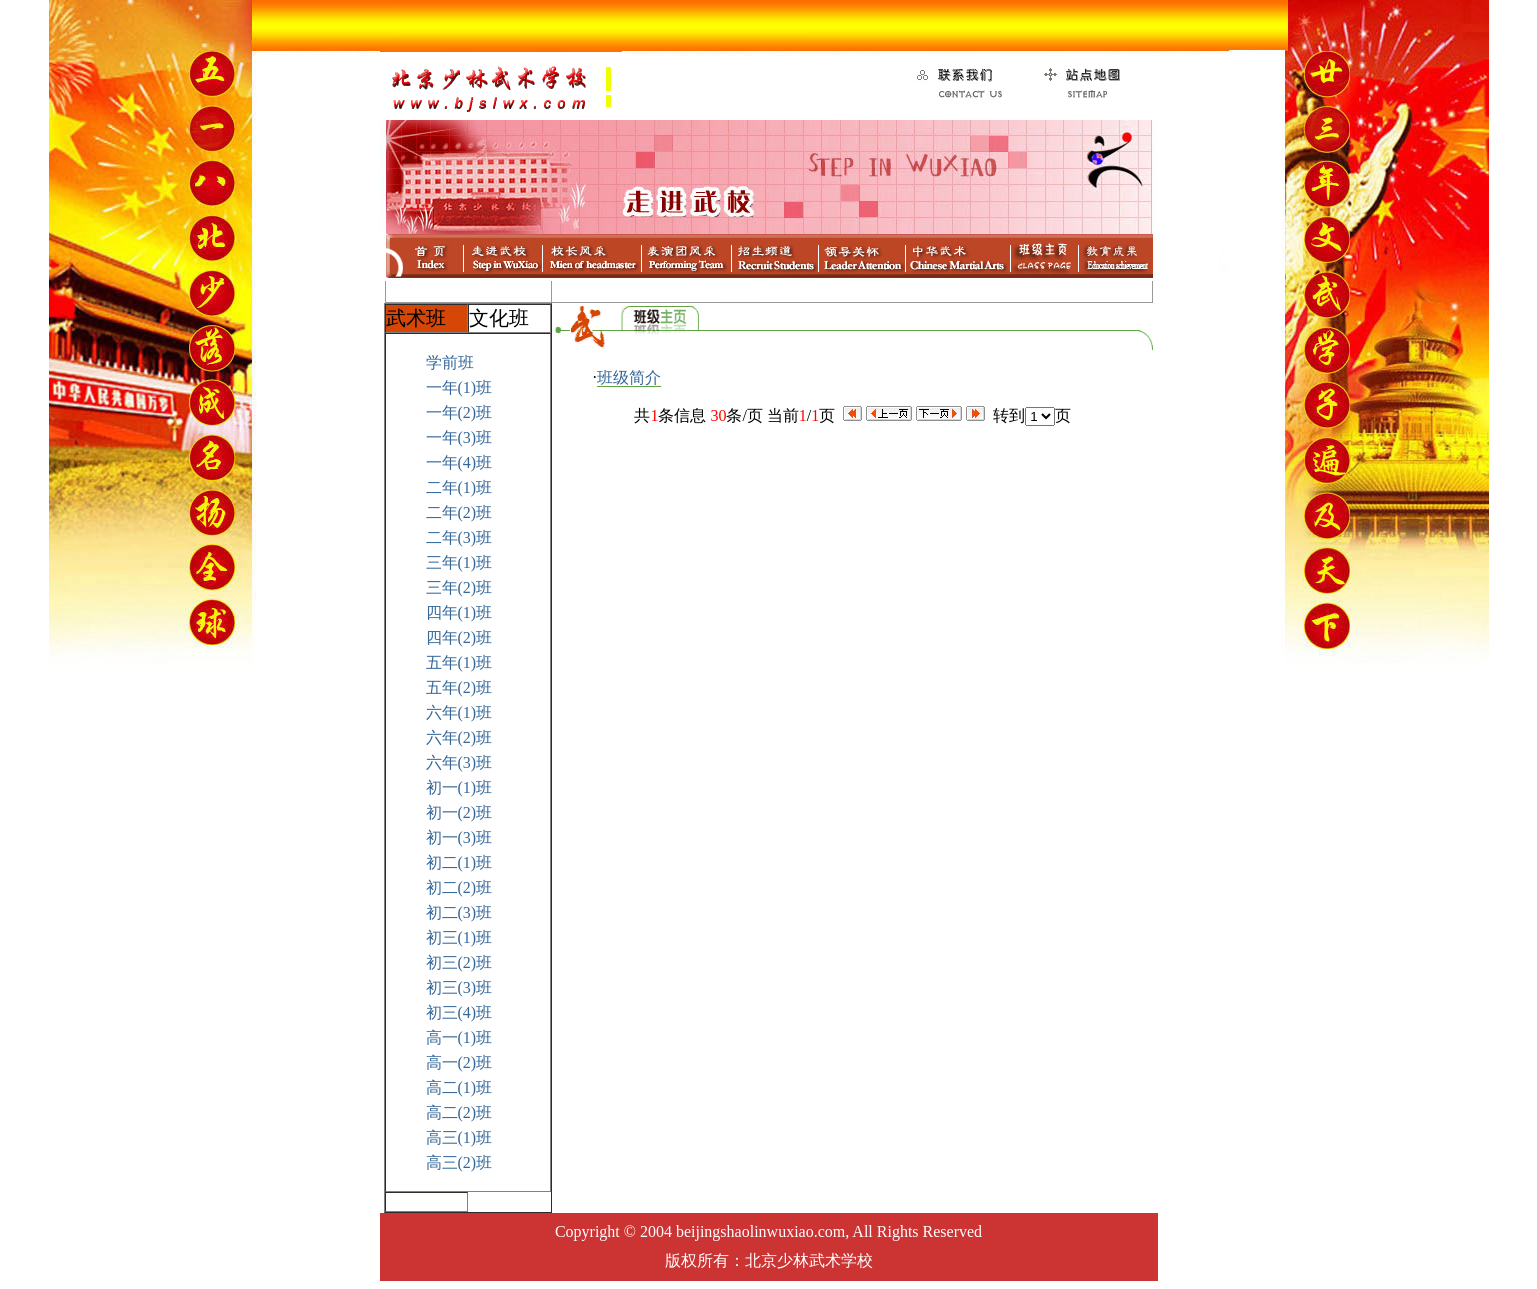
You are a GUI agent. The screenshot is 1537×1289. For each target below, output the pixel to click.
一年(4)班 (459, 462)
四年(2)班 (459, 637)
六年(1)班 (459, 712)
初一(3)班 (459, 837)
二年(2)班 (459, 512)
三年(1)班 (459, 562)
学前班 (450, 362)
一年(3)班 (459, 437)
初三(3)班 (459, 987)
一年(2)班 (459, 412)
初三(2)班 (459, 962)
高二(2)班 (459, 1112)
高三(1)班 (459, 1137)
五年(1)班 (459, 662)
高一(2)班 (459, 1062)
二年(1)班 (459, 487)
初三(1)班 (459, 937)
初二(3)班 (459, 912)
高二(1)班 (459, 1087)
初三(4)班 (459, 1012)
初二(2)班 (459, 887)
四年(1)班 (459, 612)
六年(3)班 (459, 762)
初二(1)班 (459, 862)
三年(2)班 (459, 587)
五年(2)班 (459, 687)
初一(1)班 (459, 787)
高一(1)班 (459, 1037)
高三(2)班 (459, 1162)
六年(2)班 (459, 737)
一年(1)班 (459, 387)
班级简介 (629, 377)
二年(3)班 (459, 537)
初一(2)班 (459, 812)
